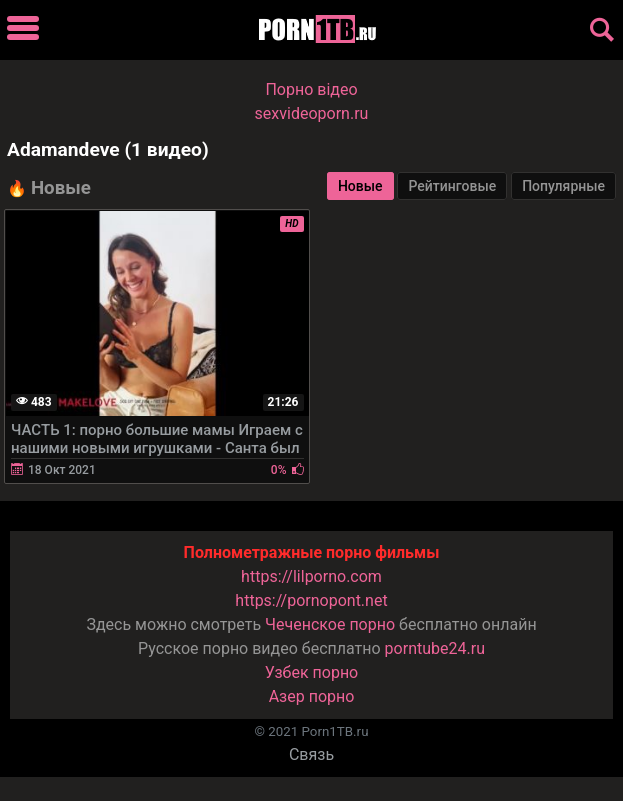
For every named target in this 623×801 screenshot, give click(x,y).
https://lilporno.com (311, 576)
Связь (311, 754)
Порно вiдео (311, 89)
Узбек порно (312, 672)
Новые (360, 186)
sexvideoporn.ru (312, 113)
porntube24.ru (435, 648)
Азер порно (312, 696)
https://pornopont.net (311, 600)
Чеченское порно (330, 624)
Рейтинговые (452, 186)
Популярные (563, 186)
